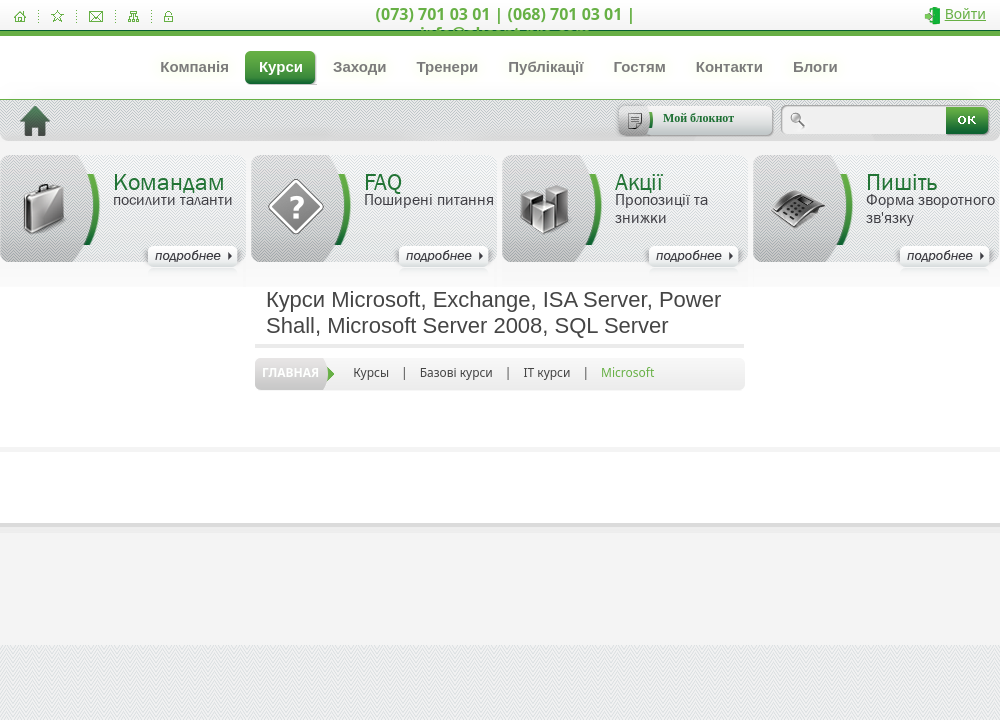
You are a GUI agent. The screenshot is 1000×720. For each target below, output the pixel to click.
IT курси (546, 372)
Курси (281, 66)
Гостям (639, 66)
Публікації (545, 66)
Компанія (194, 66)
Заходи (359, 66)
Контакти (729, 66)
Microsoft (627, 372)
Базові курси (456, 372)
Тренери (447, 66)
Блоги (815, 66)
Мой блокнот (698, 118)
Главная (290, 372)
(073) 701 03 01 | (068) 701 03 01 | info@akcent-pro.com (506, 23)
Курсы (371, 372)
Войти (965, 13)
